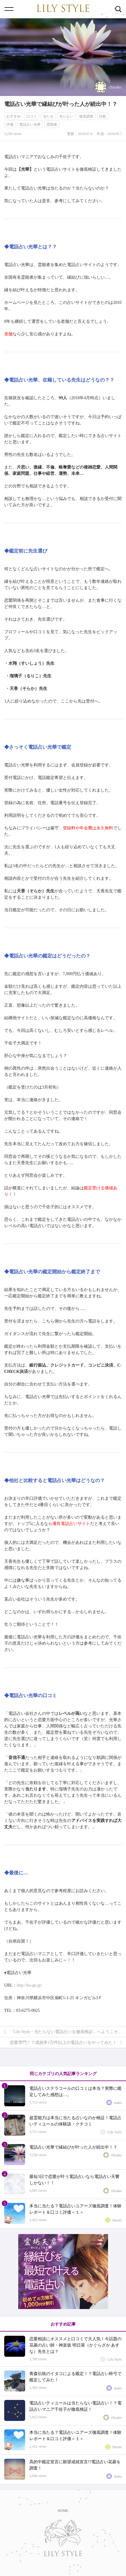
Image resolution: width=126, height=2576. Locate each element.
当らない (66, 116)
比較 (102, 116)
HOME (63, 2511)
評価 (9, 124)
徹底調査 (86, 116)
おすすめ (13, 116)
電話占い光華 (30, 124)
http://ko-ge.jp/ (29, 1985)
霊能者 (51, 124)
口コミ (31, 116)
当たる (48, 116)
